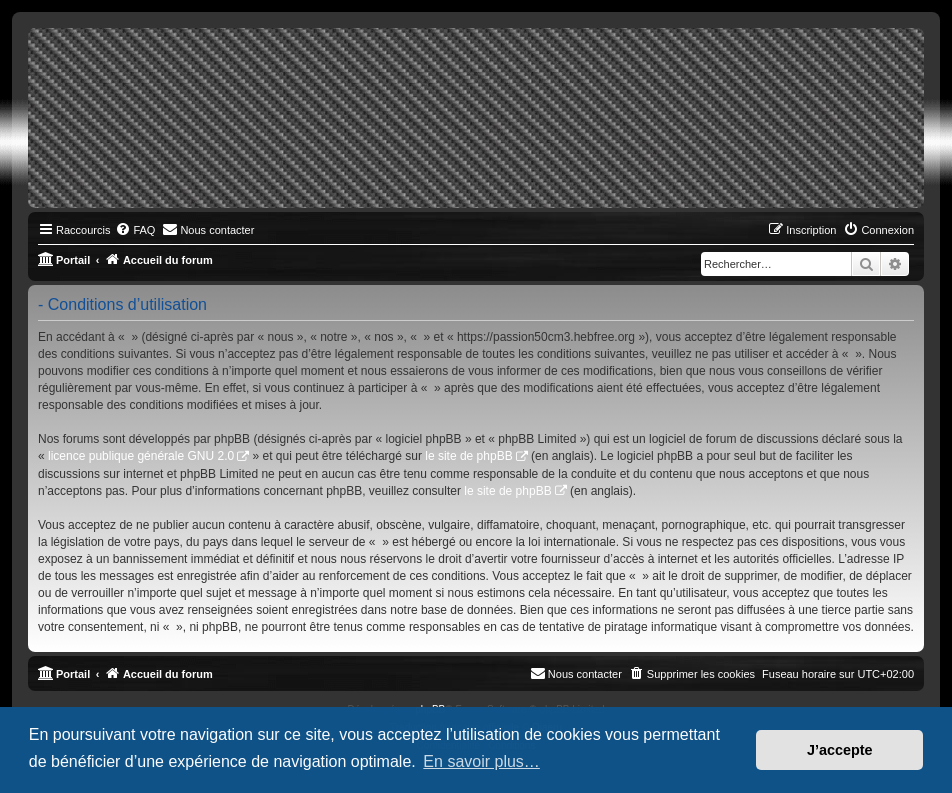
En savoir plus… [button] (481, 761)
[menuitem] (135, 230)
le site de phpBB (468, 456)
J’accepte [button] (840, 750)
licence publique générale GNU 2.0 (141, 456)
